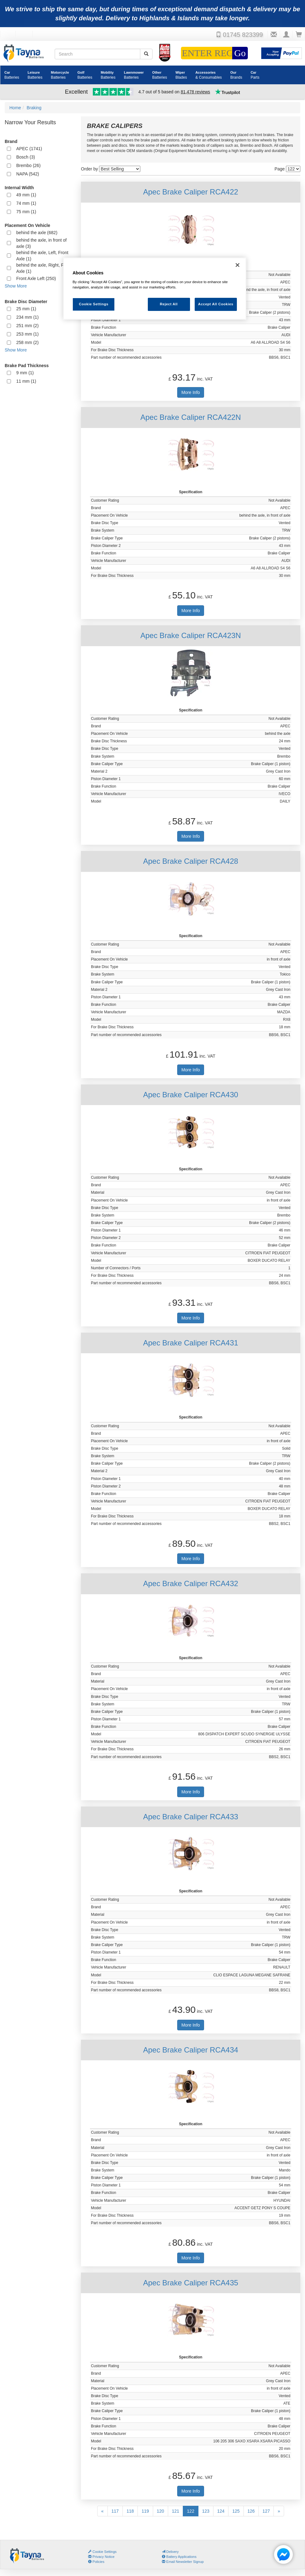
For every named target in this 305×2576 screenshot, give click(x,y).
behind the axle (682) (37, 232)
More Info (190, 392)
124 (220, 2511)
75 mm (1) (26, 211)
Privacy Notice (101, 2557)
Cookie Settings (104, 2552)
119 (145, 2511)
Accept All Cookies (215, 304)
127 (266, 2511)
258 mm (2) (27, 342)
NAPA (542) (27, 173)
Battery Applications (179, 2557)
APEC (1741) (29, 148)
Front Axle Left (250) (36, 278)
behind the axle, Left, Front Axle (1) (42, 255)
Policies (96, 2562)
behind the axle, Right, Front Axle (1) (43, 268)
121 (175, 2511)
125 (235, 2511)
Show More (16, 285)
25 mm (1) (26, 308)
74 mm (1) (26, 203)
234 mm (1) (27, 317)
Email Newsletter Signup (183, 2562)
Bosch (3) (25, 157)
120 (160, 2511)
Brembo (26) (28, 165)
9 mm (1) (25, 372)
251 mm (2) (27, 325)
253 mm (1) (27, 334)
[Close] (237, 265)
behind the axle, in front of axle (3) (41, 243)
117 (115, 2511)
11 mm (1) (26, 381)
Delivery (170, 2552)
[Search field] (97, 54)
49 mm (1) (26, 194)
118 (130, 2511)
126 (251, 2511)
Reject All (169, 304)
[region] (154, 289)
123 (205, 2511)
